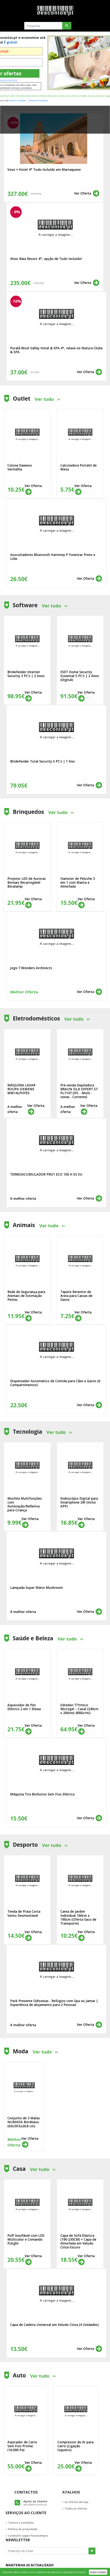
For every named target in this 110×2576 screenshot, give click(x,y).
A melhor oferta (23, 1198)
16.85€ (69, 1522)
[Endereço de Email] (47, 2550)
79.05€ (18, 785)
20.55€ (16, 2259)
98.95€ (16, 696)
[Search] (43, 26)
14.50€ (16, 1935)
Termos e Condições (17, 100)
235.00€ (27, 283)
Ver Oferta (87, 193)
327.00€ (24, 194)
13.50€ (18, 2349)
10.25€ (69, 1935)
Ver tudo (44, 399)
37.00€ (24, 372)
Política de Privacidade (38, 100)
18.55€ (69, 2259)
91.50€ (69, 696)
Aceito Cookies (98, 2572)
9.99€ (14, 1522)
